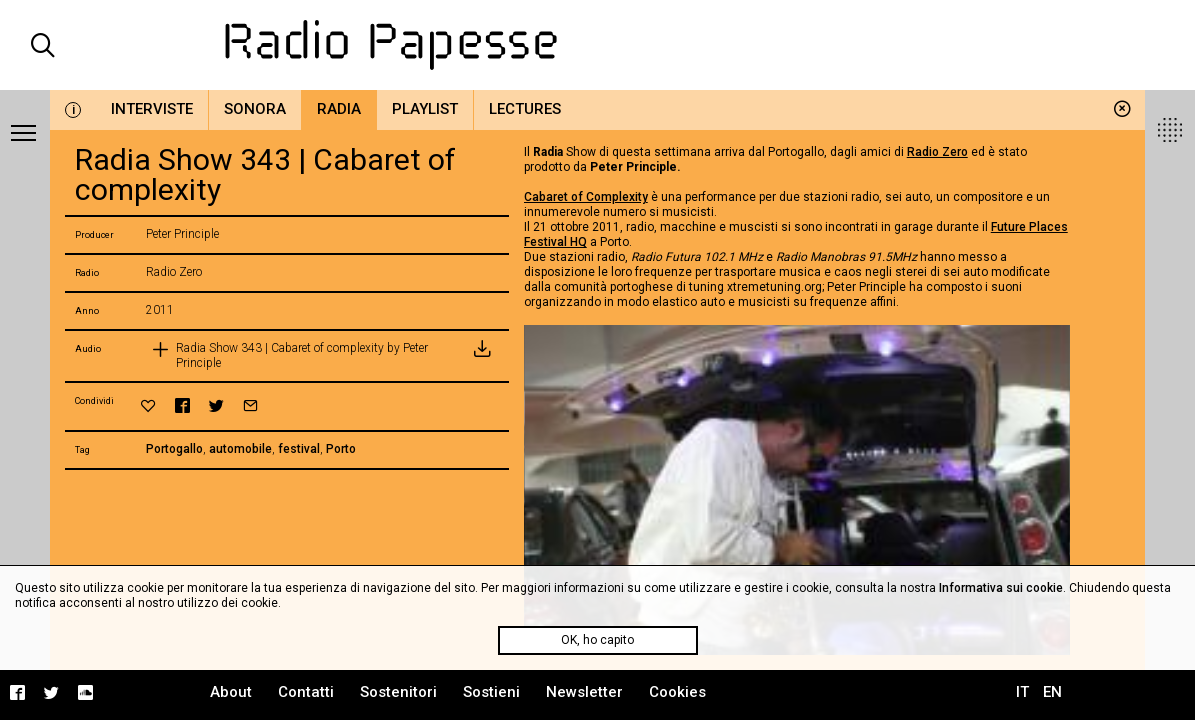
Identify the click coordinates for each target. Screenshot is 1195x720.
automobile (240, 449)
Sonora (255, 109)
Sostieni (491, 692)
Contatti (306, 692)
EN (1052, 692)
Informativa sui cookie (1001, 588)
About (231, 692)
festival (299, 449)
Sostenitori (398, 692)
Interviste (152, 109)
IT (1022, 692)
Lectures (525, 109)
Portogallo (174, 449)
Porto (341, 449)
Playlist (425, 109)
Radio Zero (937, 152)
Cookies (677, 692)
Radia (339, 109)
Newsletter (584, 692)
